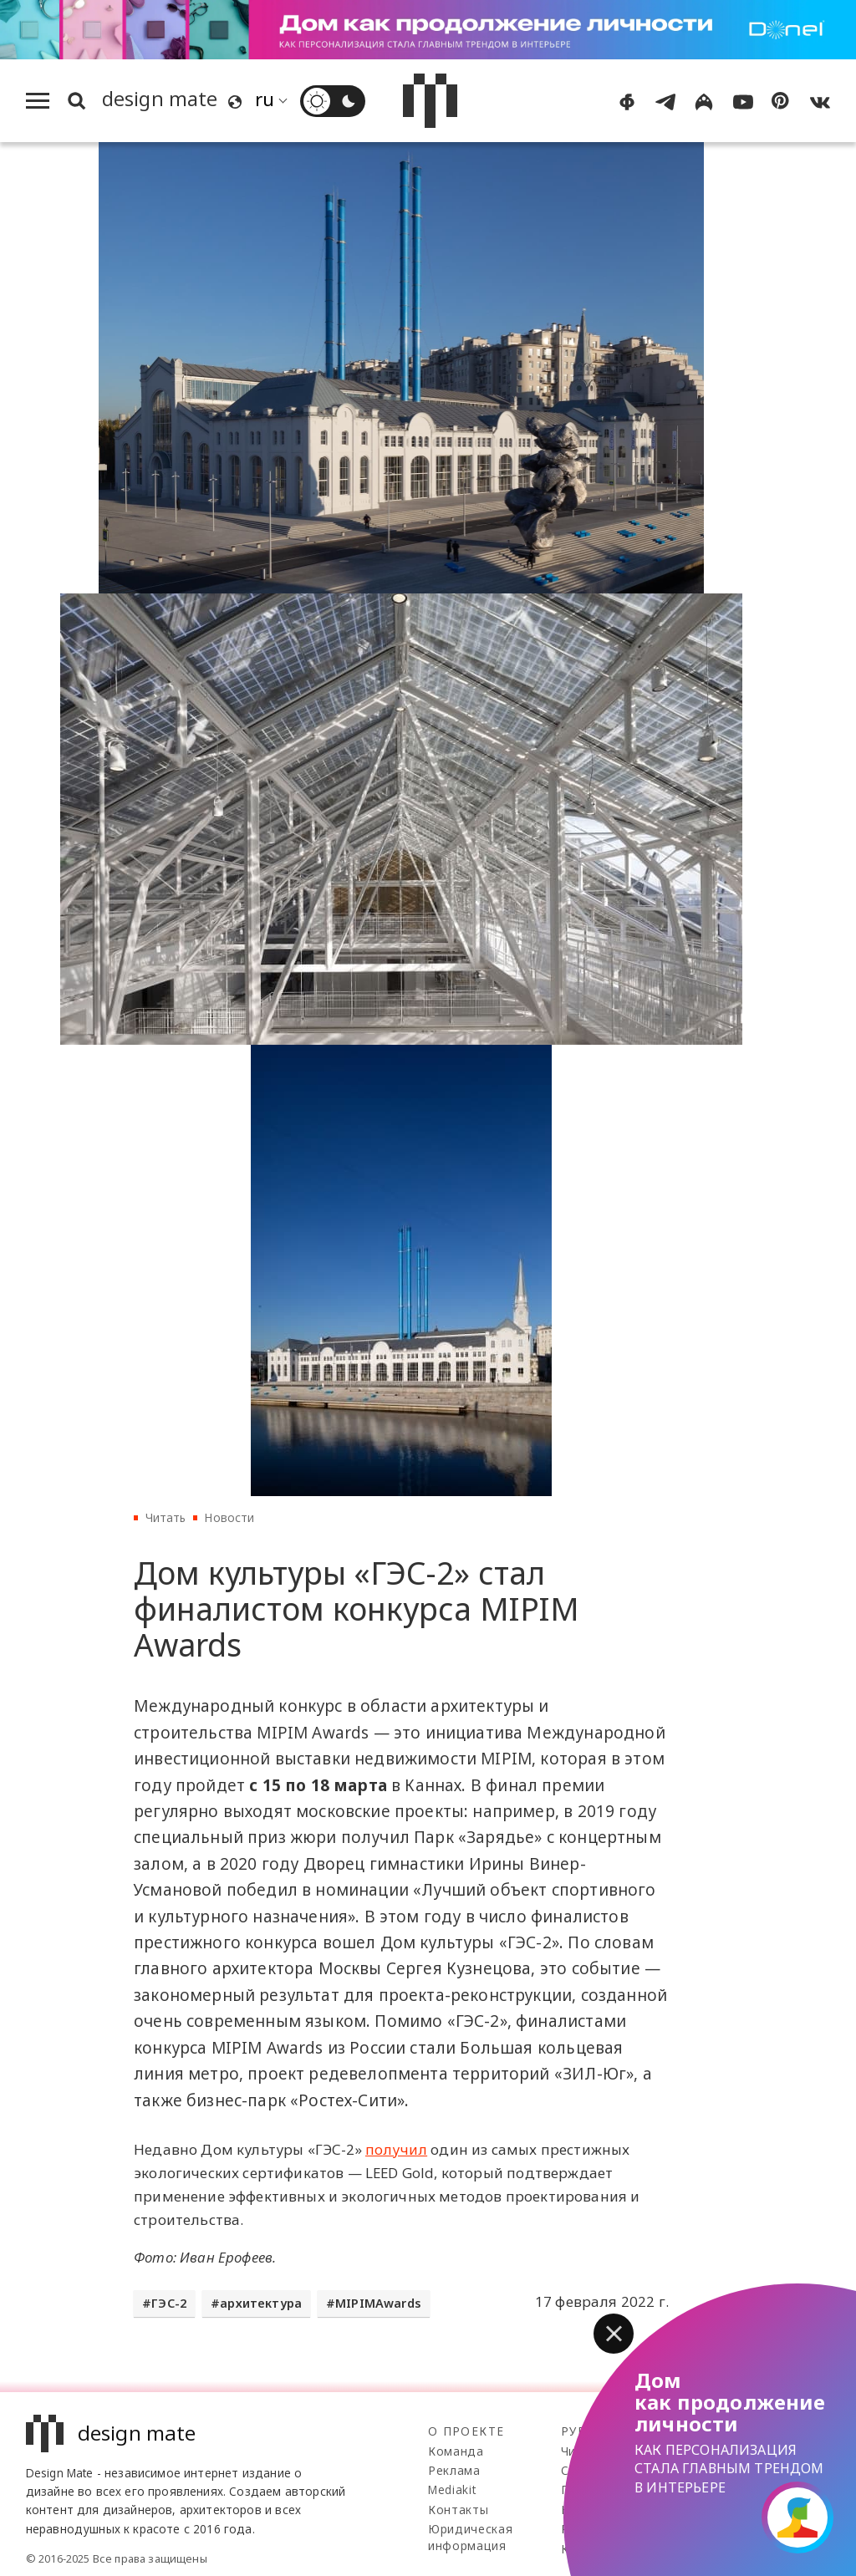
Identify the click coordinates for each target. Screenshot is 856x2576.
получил (396, 2149)
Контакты (458, 2509)
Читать (165, 1517)
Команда (456, 2451)
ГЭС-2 (168, 2303)
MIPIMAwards (378, 2303)
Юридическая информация (470, 2537)
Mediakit (452, 2489)
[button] (614, 2334)
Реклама (454, 2470)
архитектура (261, 2303)
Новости (229, 1517)
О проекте (466, 2431)
